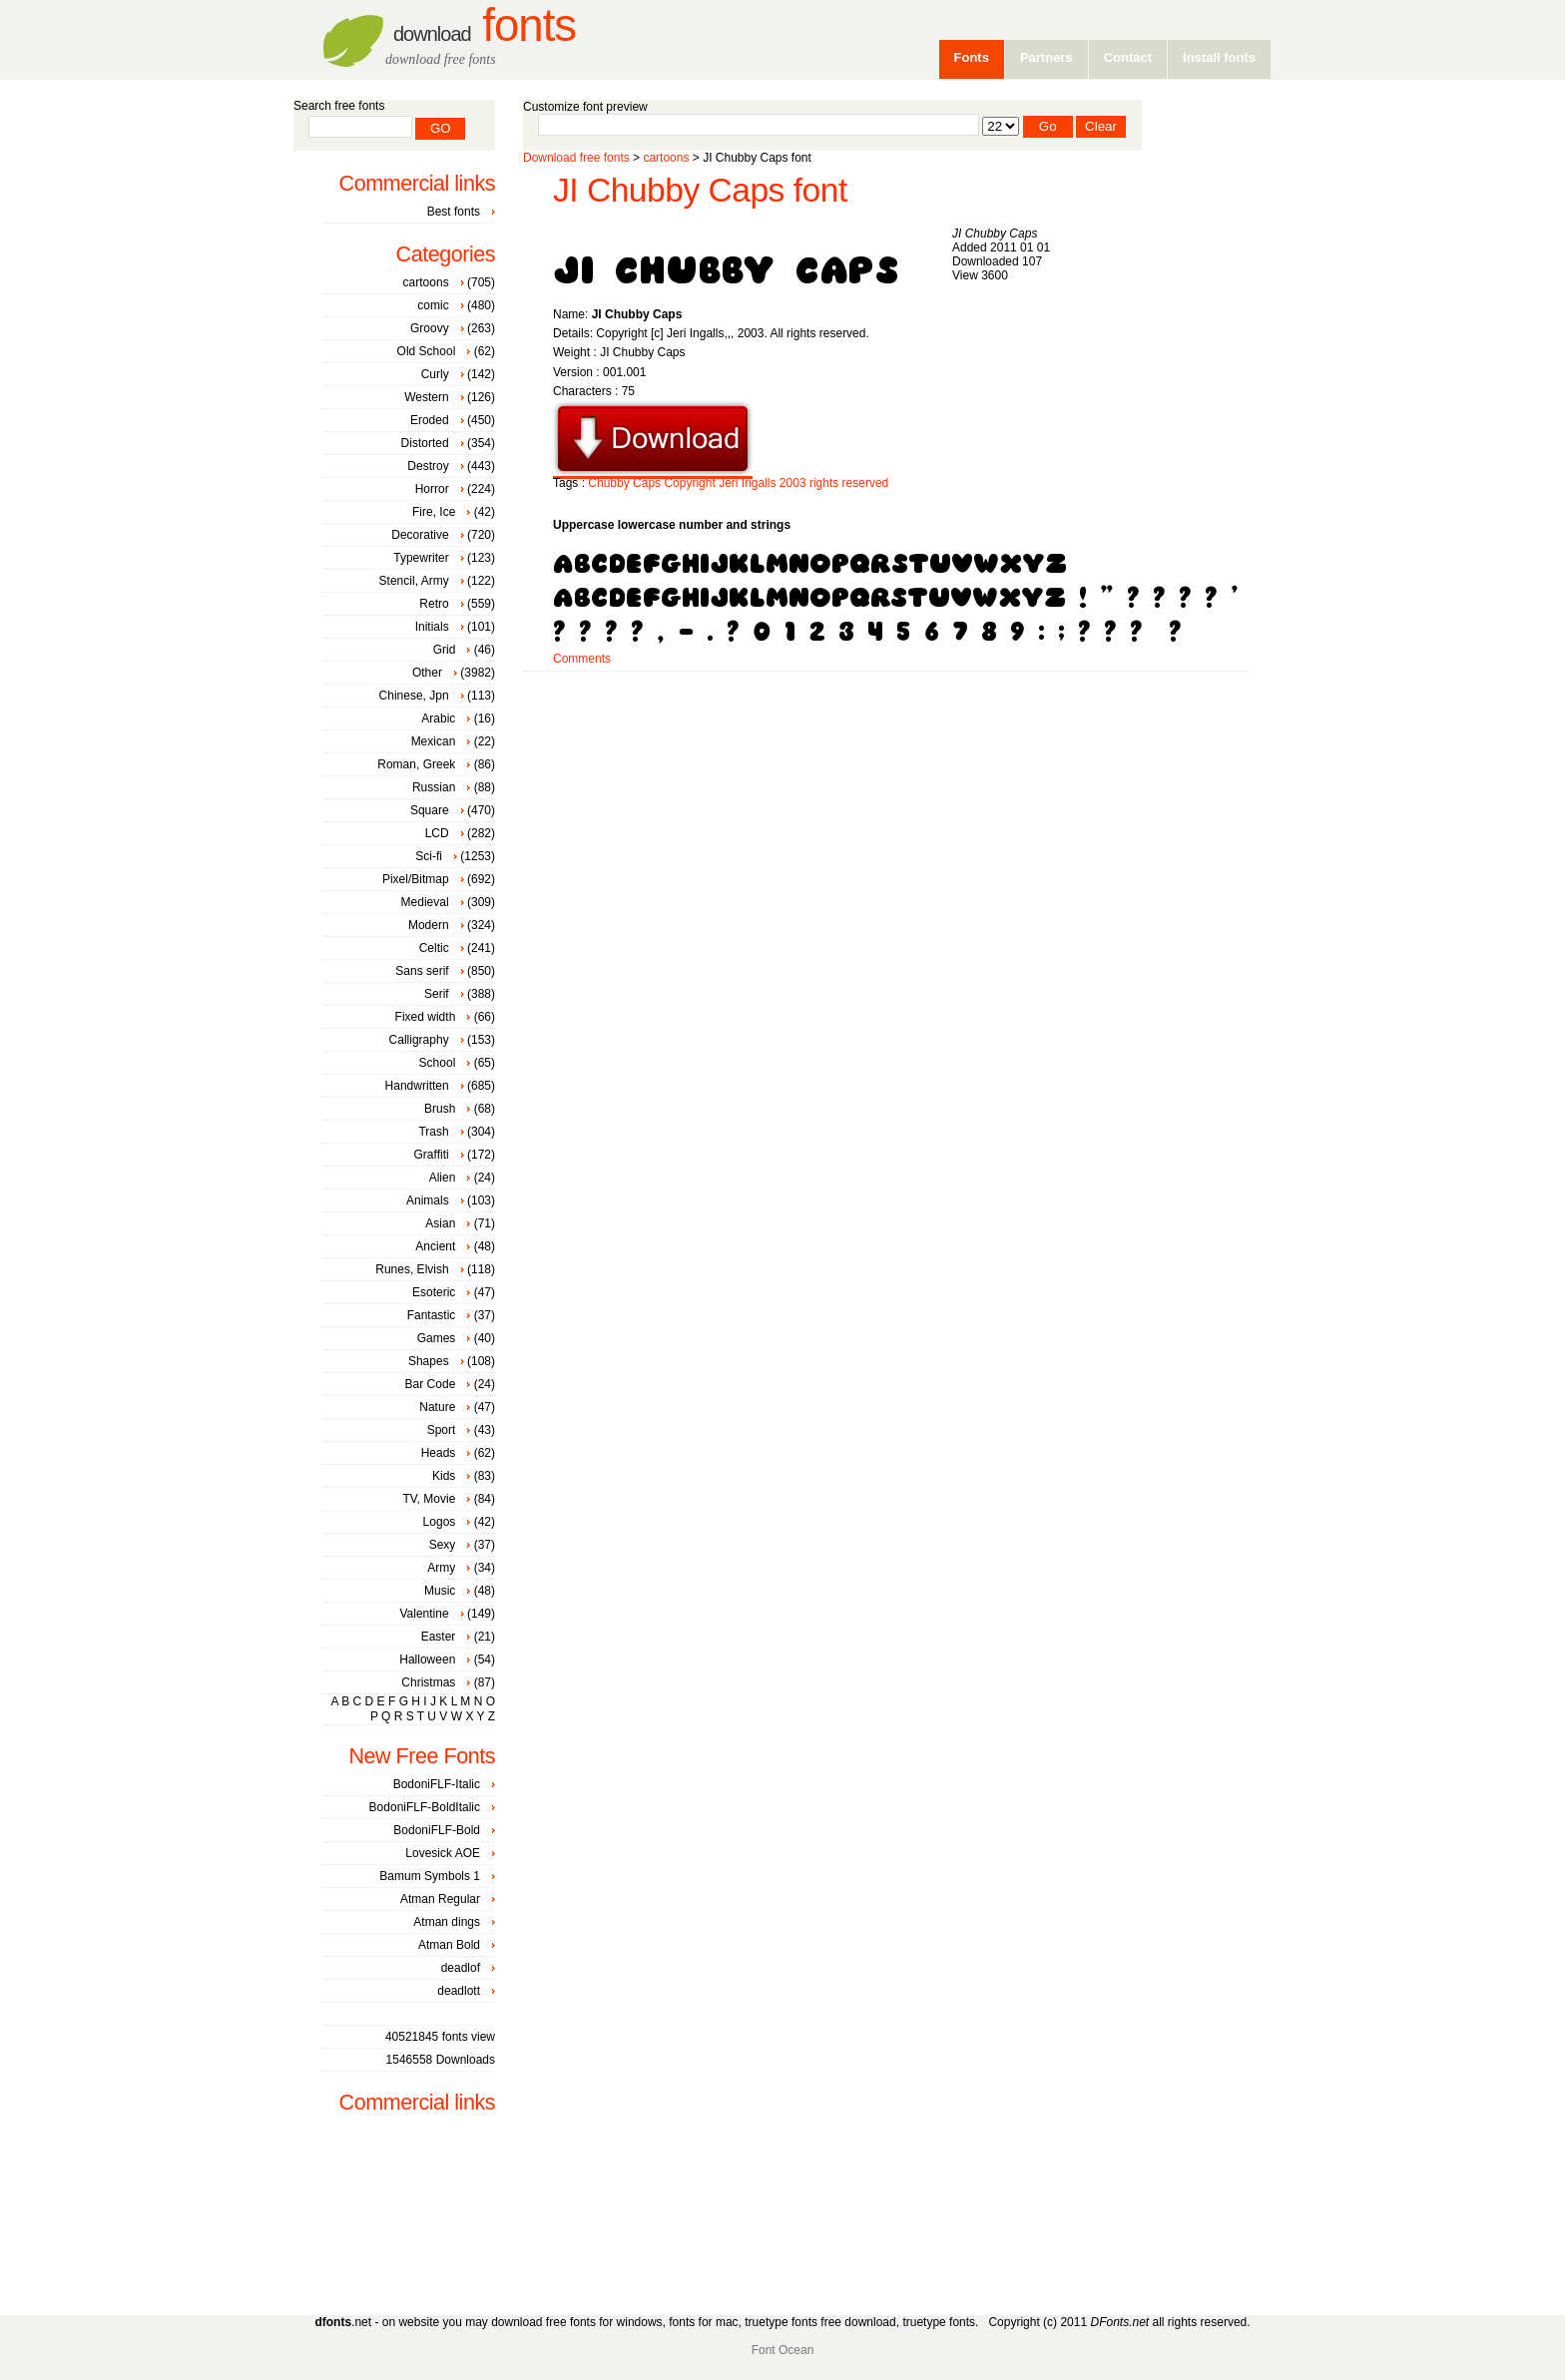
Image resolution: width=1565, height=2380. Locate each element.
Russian (433, 787)
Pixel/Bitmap (415, 879)
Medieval (425, 902)
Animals (427, 1200)
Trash (433, 1132)
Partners (1046, 57)
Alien (442, 1178)
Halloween (427, 1659)
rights (823, 483)
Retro (433, 604)
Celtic (434, 948)
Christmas (428, 1682)
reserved (865, 483)
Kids (443, 1476)
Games (436, 1338)
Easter (438, 1637)
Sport (441, 1430)
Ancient (435, 1246)
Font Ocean (783, 2350)
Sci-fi (428, 856)
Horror (432, 489)
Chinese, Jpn (414, 696)
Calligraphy (419, 1040)
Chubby (608, 483)
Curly (435, 374)
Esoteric (433, 1292)
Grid (444, 650)
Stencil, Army (414, 581)
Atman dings (446, 1922)
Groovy (429, 328)
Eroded (429, 420)
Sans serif (421, 971)
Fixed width (425, 1017)
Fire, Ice (433, 512)
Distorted (425, 443)
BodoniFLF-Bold (436, 1830)
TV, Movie (428, 1499)
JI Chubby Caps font (700, 190)
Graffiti (431, 1155)
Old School (426, 351)
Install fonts (1219, 57)
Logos (439, 1522)
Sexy (442, 1545)
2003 (793, 483)
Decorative (419, 535)
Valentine (423, 1614)
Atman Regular (440, 1899)
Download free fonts (576, 158)
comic (432, 305)
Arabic (438, 718)
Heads (438, 1453)
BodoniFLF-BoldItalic (424, 1807)
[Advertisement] (886, 735)
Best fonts (453, 212)
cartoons (666, 158)
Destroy (427, 466)
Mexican (433, 741)
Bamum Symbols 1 (429, 1876)
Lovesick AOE (442, 1853)
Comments (582, 659)
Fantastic (431, 1315)
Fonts (484, 25)
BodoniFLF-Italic (436, 1784)
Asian (440, 1223)
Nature (437, 1407)
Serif (436, 994)
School (437, 1063)
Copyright (689, 483)
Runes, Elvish (411, 1269)
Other (427, 673)
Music (439, 1591)
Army (441, 1568)
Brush (439, 1109)
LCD (437, 833)
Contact (1128, 57)
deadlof (460, 1968)
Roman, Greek (416, 764)
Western (426, 397)
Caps (647, 483)
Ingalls (759, 483)
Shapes (428, 1361)
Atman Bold (449, 1945)
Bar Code (430, 1384)
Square (429, 810)
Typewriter (420, 558)
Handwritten (417, 1086)
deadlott (458, 1991)
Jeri (728, 483)
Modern (428, 925)
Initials (432, 627)
